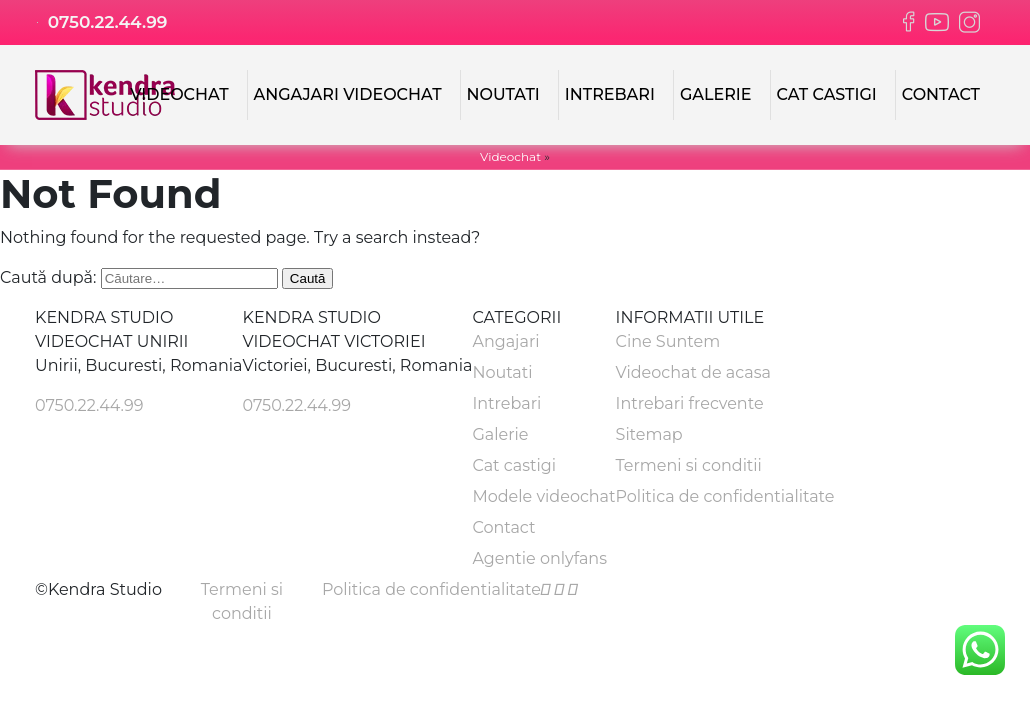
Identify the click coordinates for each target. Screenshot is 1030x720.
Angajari (505, 341)
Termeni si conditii (689, 465)
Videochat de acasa (693, 372)
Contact (941, 94)
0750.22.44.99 (102, 22)
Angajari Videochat (348, 94)
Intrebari (610, 94)
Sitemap (649, 434)
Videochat (179, 94)
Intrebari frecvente (690, 403)
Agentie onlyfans (539, 558)
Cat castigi (827, 94)
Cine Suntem (668, 341)
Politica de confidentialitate (725, 496)
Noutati (503, 94)
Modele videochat (543, 496)
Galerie (716, 94)
